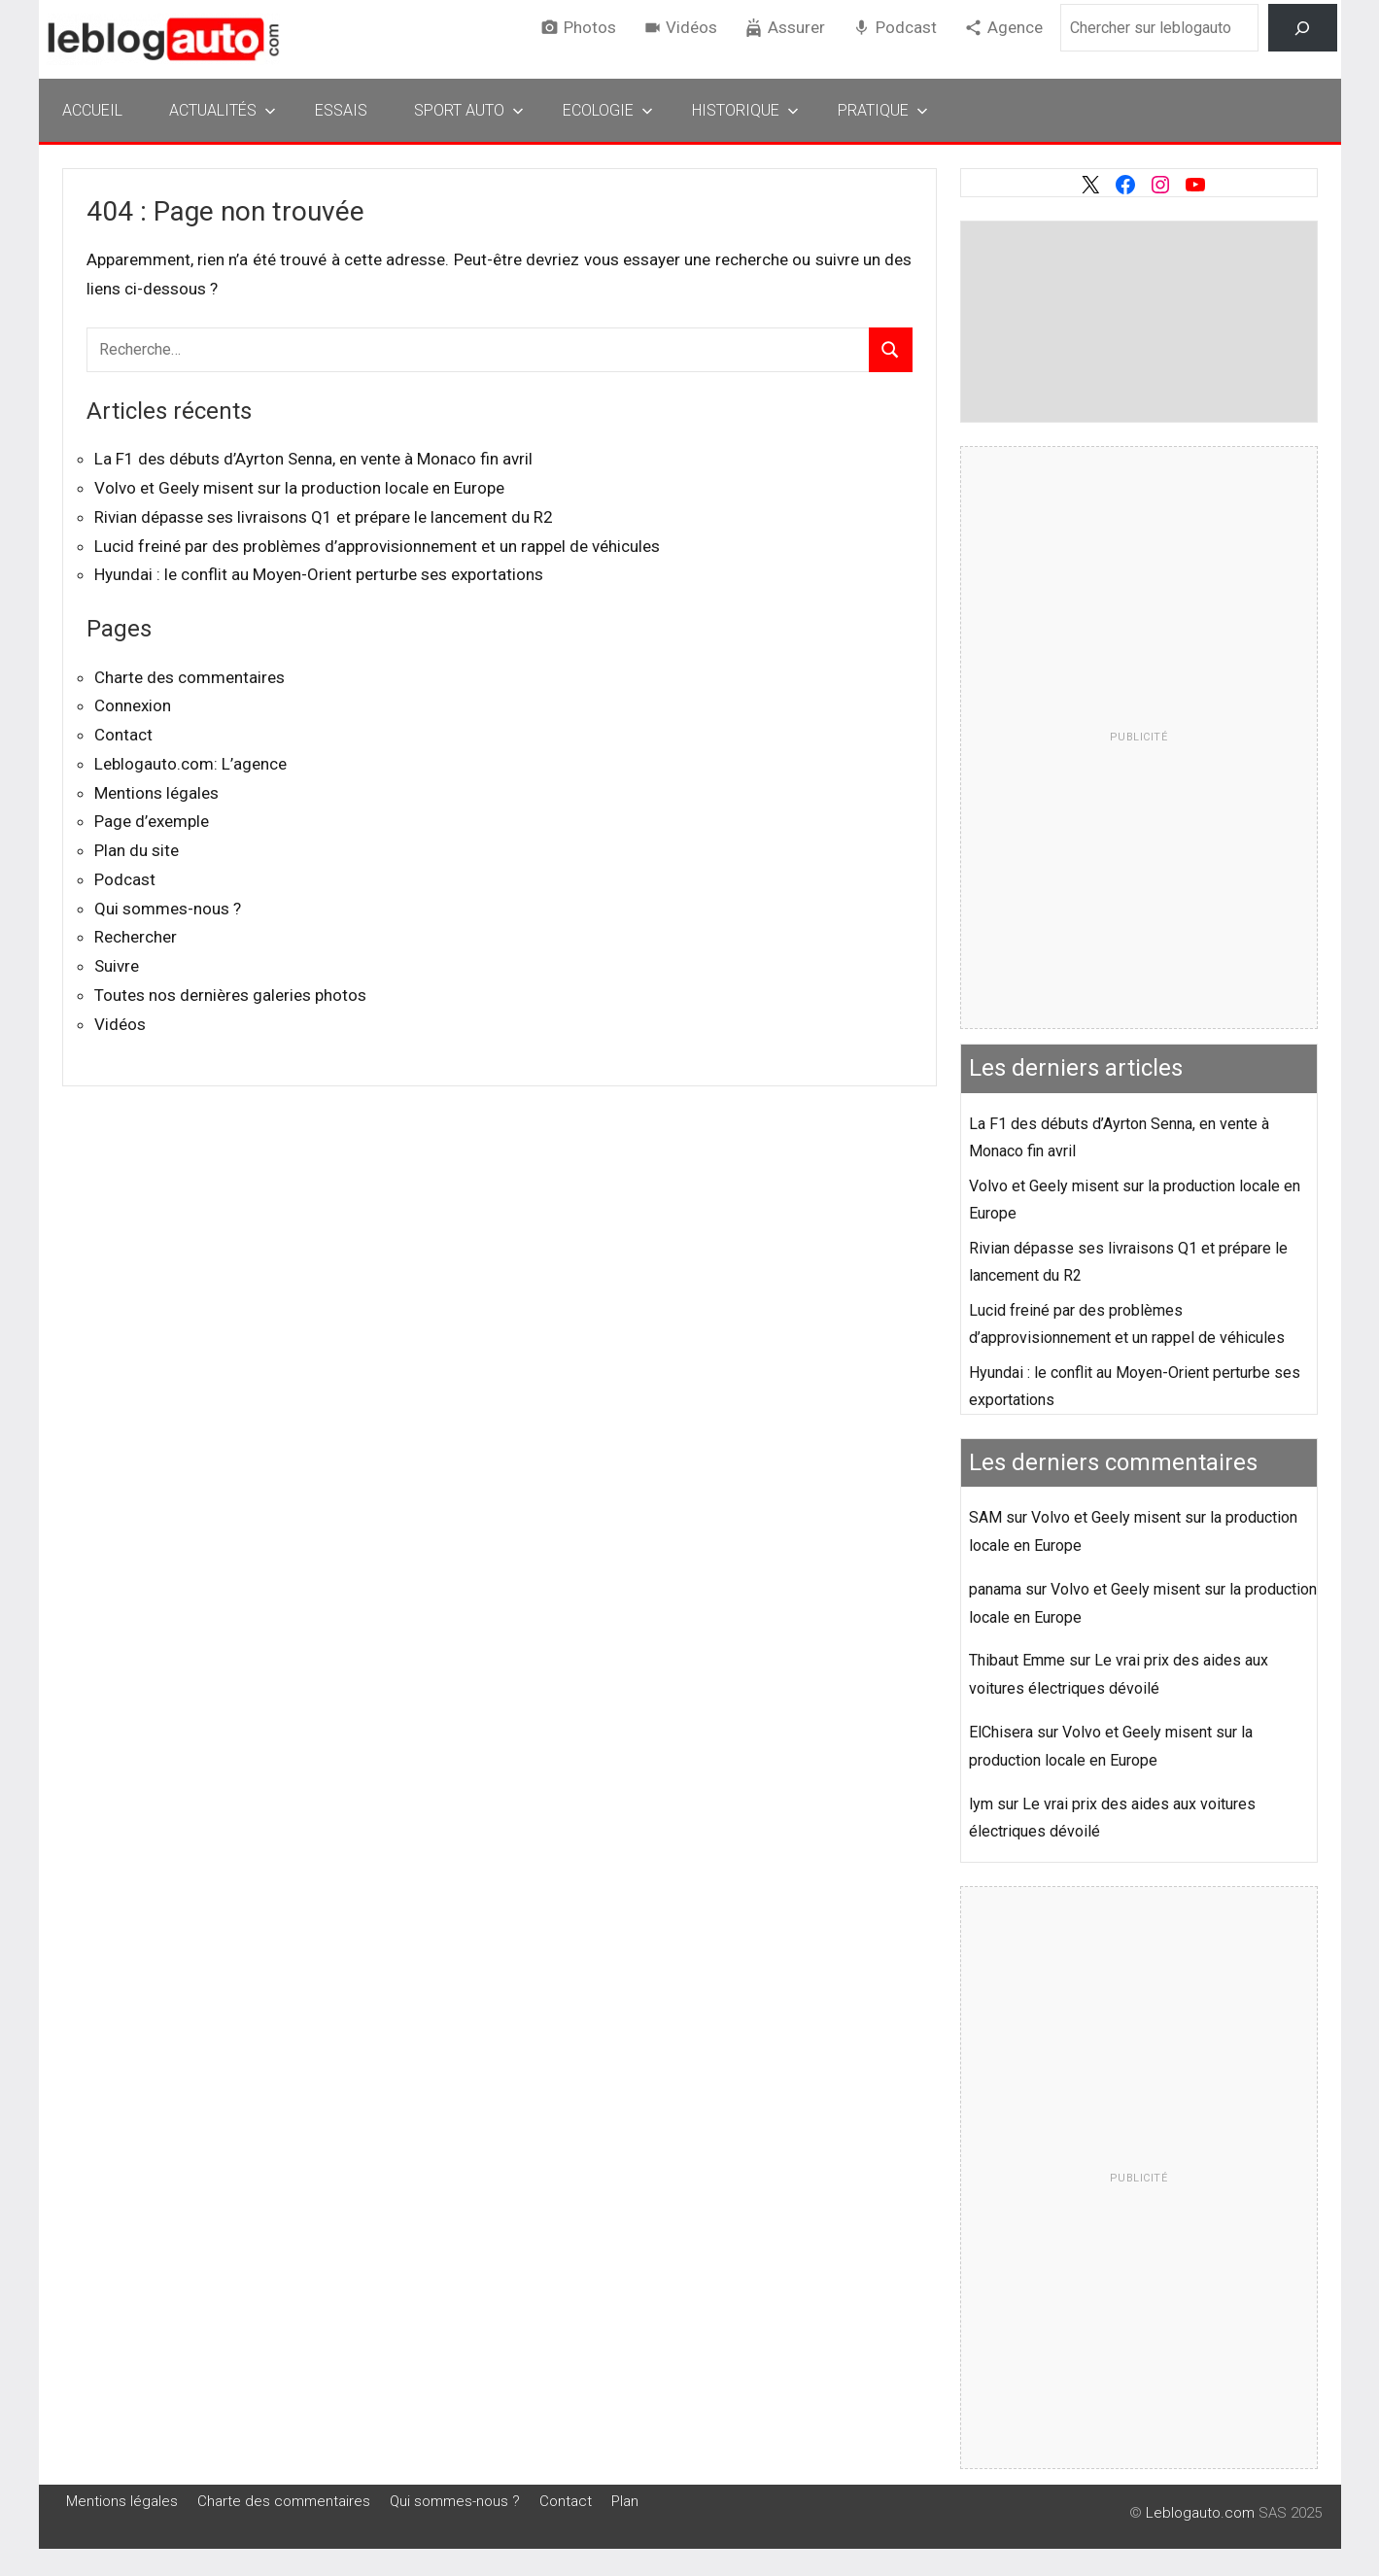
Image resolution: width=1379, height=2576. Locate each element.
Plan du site (136, 850)
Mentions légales (156, 793)
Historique (745, 110)
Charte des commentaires (189, 677)
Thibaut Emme (1017, 1660)
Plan (624, 2501)
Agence (1015, 27)
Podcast (906, 27)
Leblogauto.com (1200, 2513)
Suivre (116, 966)
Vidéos (691, 27)
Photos (590, 27)
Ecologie (608, 110)
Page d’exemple (151, 821)
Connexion (132, 705)
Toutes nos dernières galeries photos (230, 995)
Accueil (92, 110)
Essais (341, 110)
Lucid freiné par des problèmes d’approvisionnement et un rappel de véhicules (377, 546)
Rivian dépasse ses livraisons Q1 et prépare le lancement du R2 (323, 517)
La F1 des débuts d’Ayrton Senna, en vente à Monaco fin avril (313, 458)
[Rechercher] (1302, 28)
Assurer (796, 27)
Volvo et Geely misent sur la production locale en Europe (299, 488)
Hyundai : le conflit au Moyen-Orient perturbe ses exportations (318, 574)
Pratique (883, 110)
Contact (123, 734)
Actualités (222, 110)
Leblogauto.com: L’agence (190, 763)
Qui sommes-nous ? (167, 908)
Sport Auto (469, 110)
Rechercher (135, 936)
